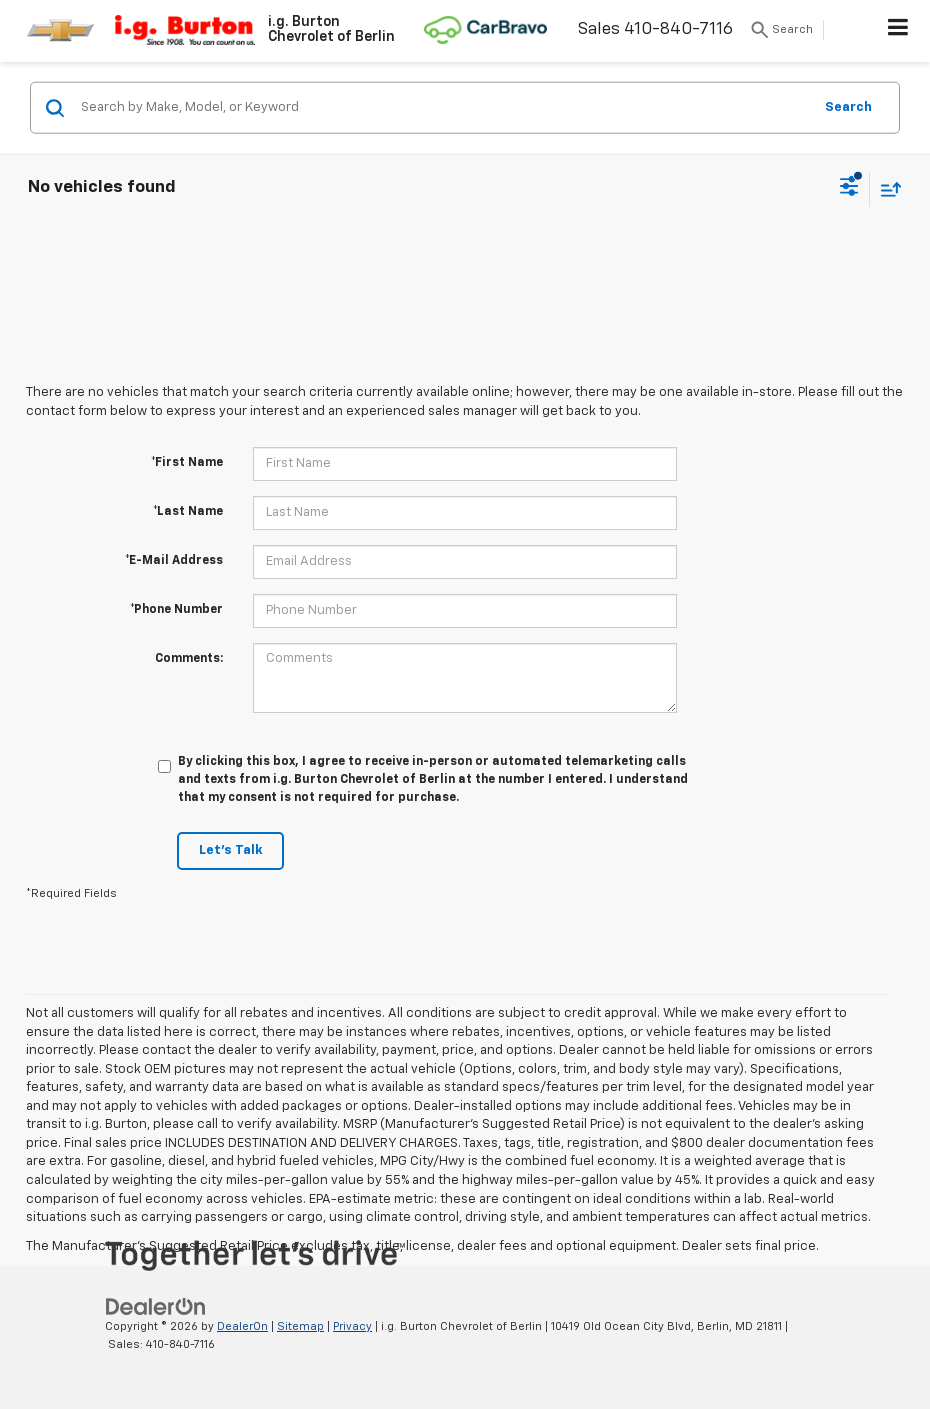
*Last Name (188, 512)
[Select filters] (849, 189)
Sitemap (300, 1326)
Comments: (189, 659)
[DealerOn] (156, 1306)
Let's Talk (230, 850)
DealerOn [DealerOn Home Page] (242, 1326)
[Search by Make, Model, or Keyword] (443, 108)
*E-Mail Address (174, 561)
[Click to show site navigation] (898, 31)
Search (848, 106)
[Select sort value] (886, 188)
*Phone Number (176, 610)
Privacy (352, 1326)
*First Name (187, 463)
